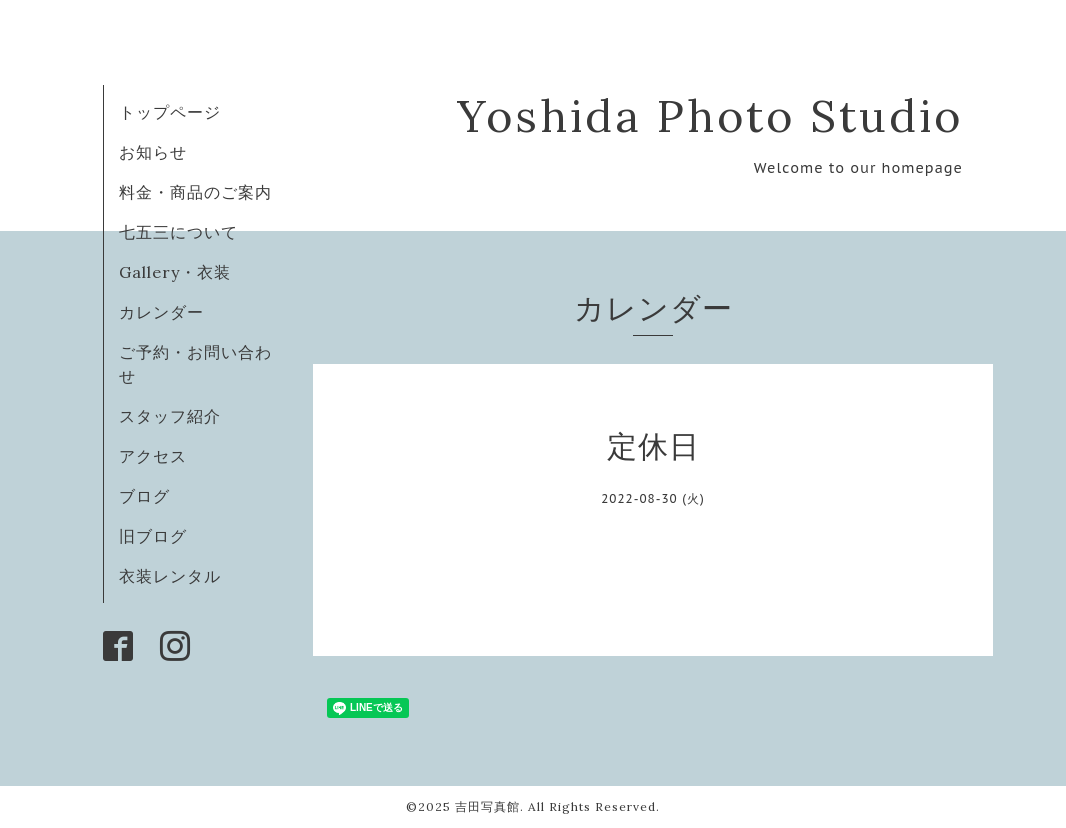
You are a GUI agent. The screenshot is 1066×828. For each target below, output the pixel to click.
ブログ (144, 496)
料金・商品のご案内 (195, 192)
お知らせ (153, 152)
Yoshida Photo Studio (710, 115)
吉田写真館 (487, 806)
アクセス (153, 456)
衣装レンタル (170, 576)
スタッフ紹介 (170, 416)
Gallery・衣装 (175, 272)
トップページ (170, 112)
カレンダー (161, 312)
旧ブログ (153, 536)
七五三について (178, 232)
